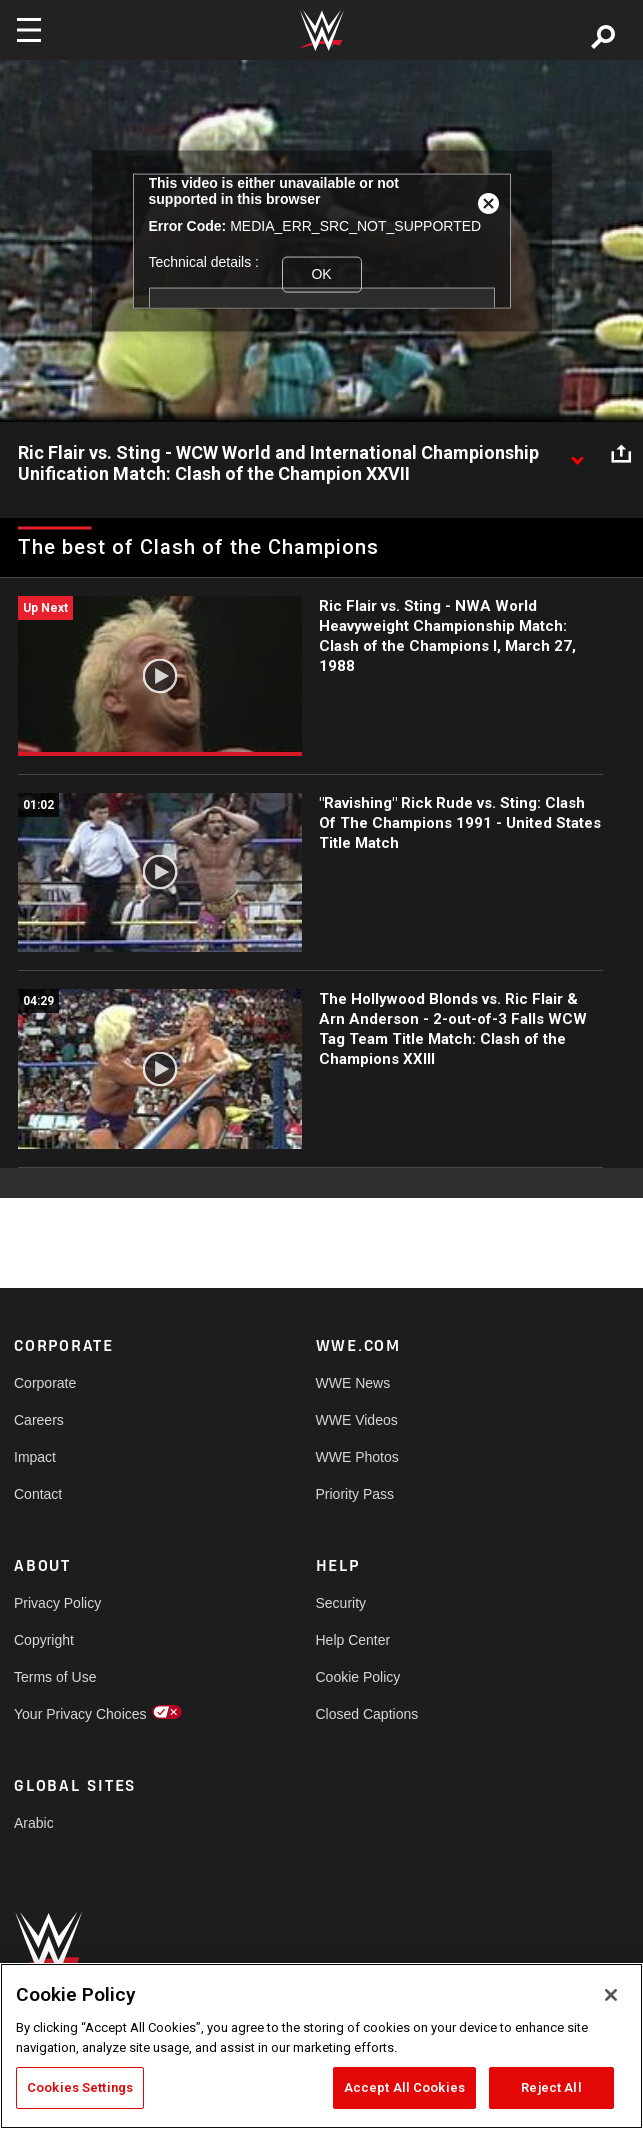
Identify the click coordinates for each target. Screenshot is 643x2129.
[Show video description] (577, 454)
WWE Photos (357, 1457)
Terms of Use (55, 1677)
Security (341, 1603)
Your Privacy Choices (80, 1714)
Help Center (353, 1640)
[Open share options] (621, 454)
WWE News (353, 1383)
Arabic (34, 1823)
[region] (321, 2046)
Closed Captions (367, 1714)
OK (321, 274)
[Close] (611, 1995)
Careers (39, 1420)
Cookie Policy (358, 1677)
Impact (35, 1457)
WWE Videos (357, 1420)
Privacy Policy (57, 1603)
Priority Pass (355, 1494)
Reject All (551, 2087)
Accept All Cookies (404, 2087)
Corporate (45, 1383)
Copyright (44, 1640)
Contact (38, 1494)
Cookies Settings (80, 2087)
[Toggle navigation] (29, 30)
